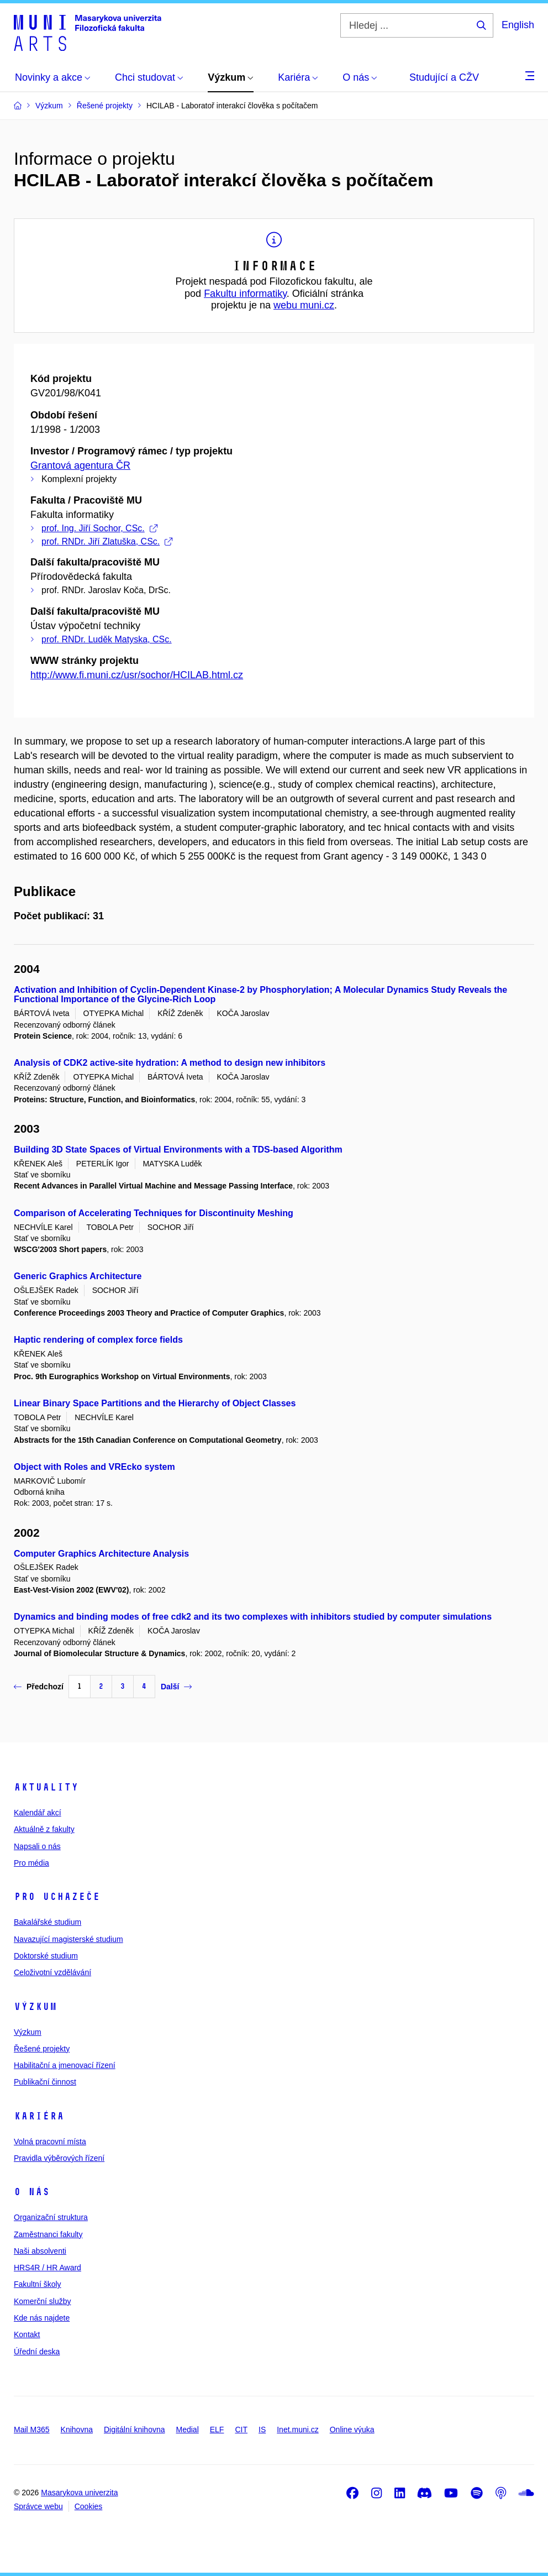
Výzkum (35, 2007)
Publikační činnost (45, 2081)
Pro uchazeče (57, 1897)
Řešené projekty (42, 2048)
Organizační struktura (51, 2217)
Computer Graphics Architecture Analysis (101, 1553)
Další (176, 1686)
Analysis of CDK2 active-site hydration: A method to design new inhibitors (169, 1062)
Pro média (31, 1862)
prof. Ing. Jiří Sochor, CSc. (99, 528)
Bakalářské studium (47, 1922)
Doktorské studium (46, 1955)
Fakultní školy (37, 2284)
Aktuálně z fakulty (44, 1829)
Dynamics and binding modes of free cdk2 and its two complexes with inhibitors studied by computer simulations (253, 1616)
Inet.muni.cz (297, 2429)
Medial (187, 2429)
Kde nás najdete (42, 2317)
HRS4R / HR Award (47, 2267)
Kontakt (27, 2334)
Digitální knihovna (134, 2429)
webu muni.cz (303, 305)
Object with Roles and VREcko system (94, 1467)
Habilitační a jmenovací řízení (64, 2065)
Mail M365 (32, 2429)
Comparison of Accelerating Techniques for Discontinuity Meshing (153, 1213)
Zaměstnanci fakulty (48, 2234)
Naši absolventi (40, 2251)
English (518, 24)
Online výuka (352, 2429)
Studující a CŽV (444, 77)
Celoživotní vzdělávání (52, 1972)
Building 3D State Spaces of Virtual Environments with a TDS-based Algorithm (178, 1149)
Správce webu (38, 2506)
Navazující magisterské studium (68, 1939)
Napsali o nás (37, 1846)
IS (262, 2429)
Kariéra (39, 2116)
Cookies (89, 2506)
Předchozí (39, 1686)
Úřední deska (37, 2351)
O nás (32, 2192)
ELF (217, 2429)
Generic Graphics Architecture (78, 1276)
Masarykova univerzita (79, 2492)
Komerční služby (42, 2301)
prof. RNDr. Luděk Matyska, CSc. (106, 639)
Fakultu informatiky (245, 293)
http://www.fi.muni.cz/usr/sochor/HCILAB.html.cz (136, 674)
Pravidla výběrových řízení (59, 2158)
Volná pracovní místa (50, 2141)
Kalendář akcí (37, 1812)
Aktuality (46, 1787)
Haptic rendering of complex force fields (98, 1339)
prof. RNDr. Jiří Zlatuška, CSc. (106, 541)
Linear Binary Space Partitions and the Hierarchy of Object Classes (155, 1403)
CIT (241, 2429)
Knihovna (77, 2429)
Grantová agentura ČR (80, 465)
